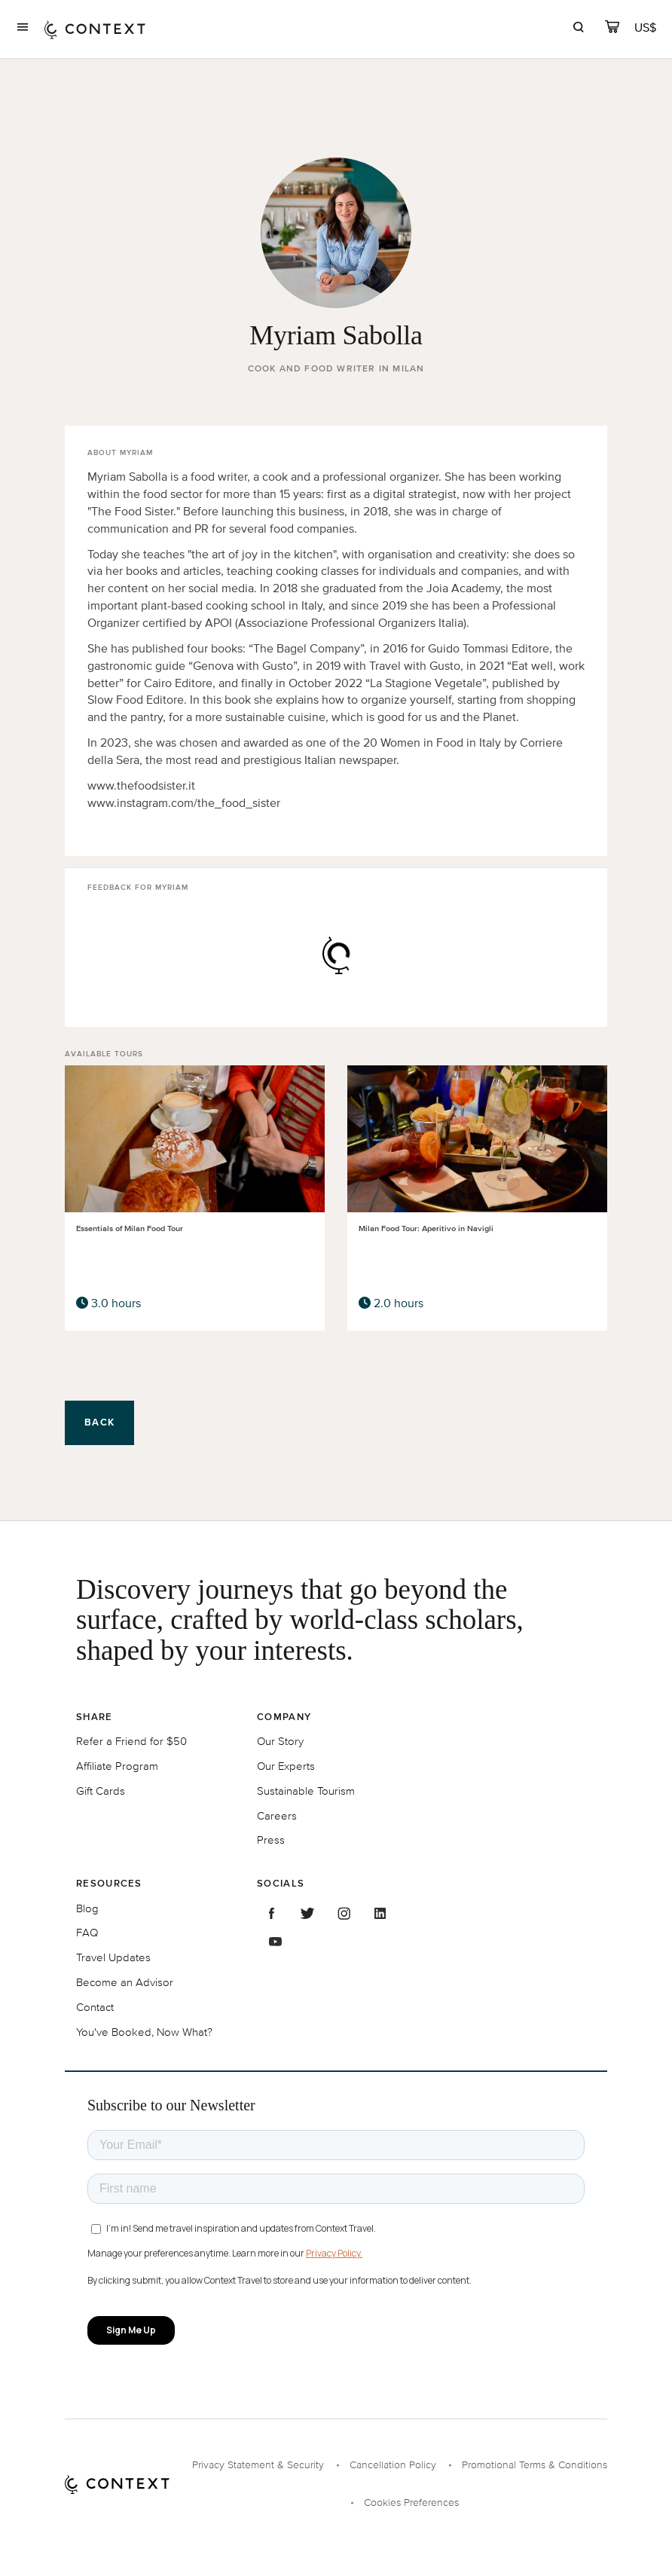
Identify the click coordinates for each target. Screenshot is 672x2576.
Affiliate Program (117, 1765)
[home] (94, 29)
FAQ (87, 1932)
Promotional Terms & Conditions (534, 2465)
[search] (578, 29)
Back (99, 1422)
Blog (87, 1908)
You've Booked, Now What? (144, 2031)
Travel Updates (113, 1957)
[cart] (612, 29)
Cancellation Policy (393, 2465)
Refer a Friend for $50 (131, 1740)
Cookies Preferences (411, 2502)
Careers (277, 1815)
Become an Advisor (124, 1982)
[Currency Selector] (646, 27)
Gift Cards (100, 1790)
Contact (95, 2006)
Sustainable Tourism (306, 1790)
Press (271, 1839)
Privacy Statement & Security (258, 2465)
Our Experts (286, 1765)
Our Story (280, 1740)
